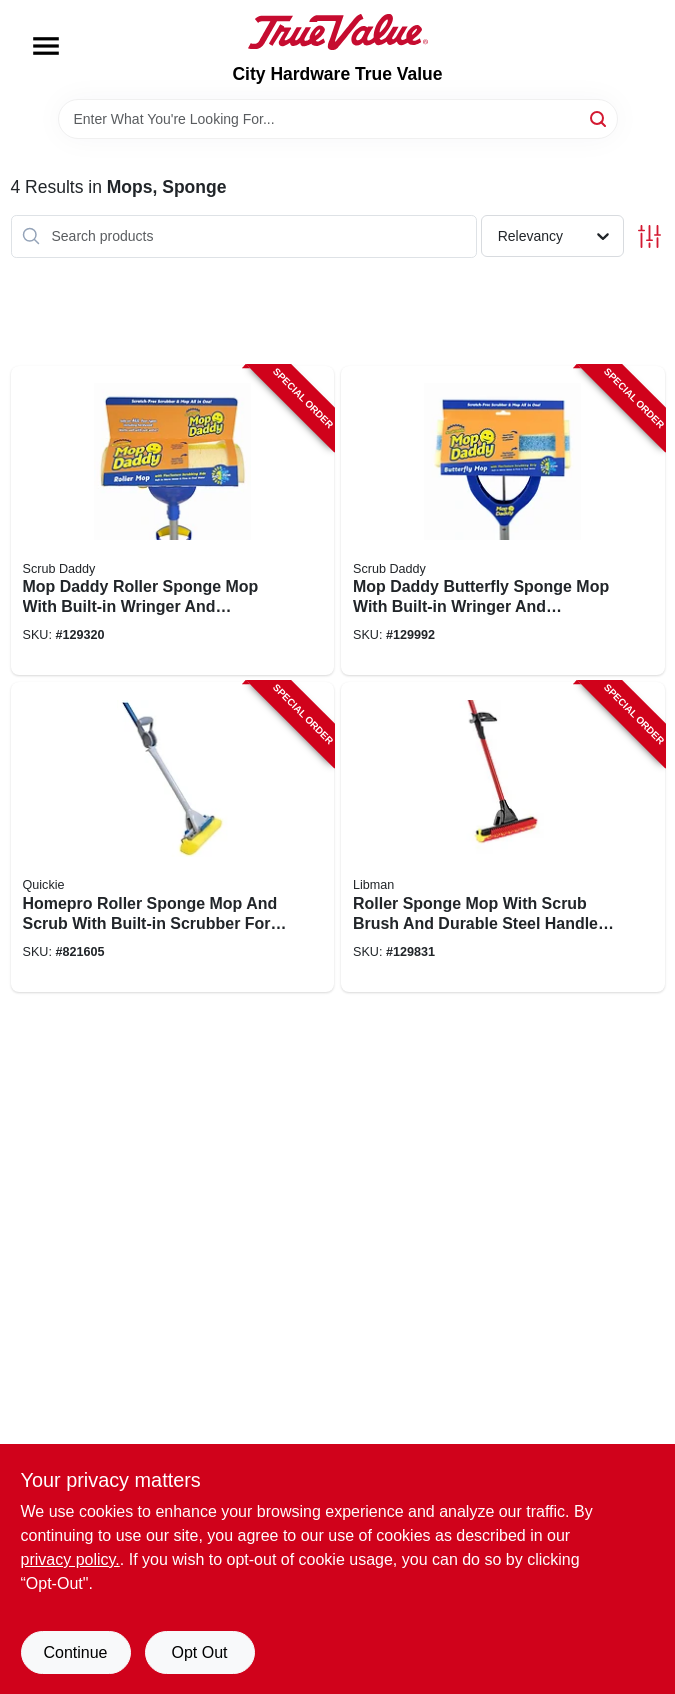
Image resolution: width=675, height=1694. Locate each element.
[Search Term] (338, 119)
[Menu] (46, 46)
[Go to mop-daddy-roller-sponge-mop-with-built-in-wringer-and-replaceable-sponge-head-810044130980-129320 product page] (173, 521)
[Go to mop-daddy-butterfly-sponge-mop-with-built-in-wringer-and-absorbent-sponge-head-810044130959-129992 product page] (503, 521)
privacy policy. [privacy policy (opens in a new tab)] (70, 1559)
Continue (75, 1652)
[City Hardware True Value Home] (338, 32)
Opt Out (199, 1652)
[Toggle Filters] (649, 236)
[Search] (599, 117)
